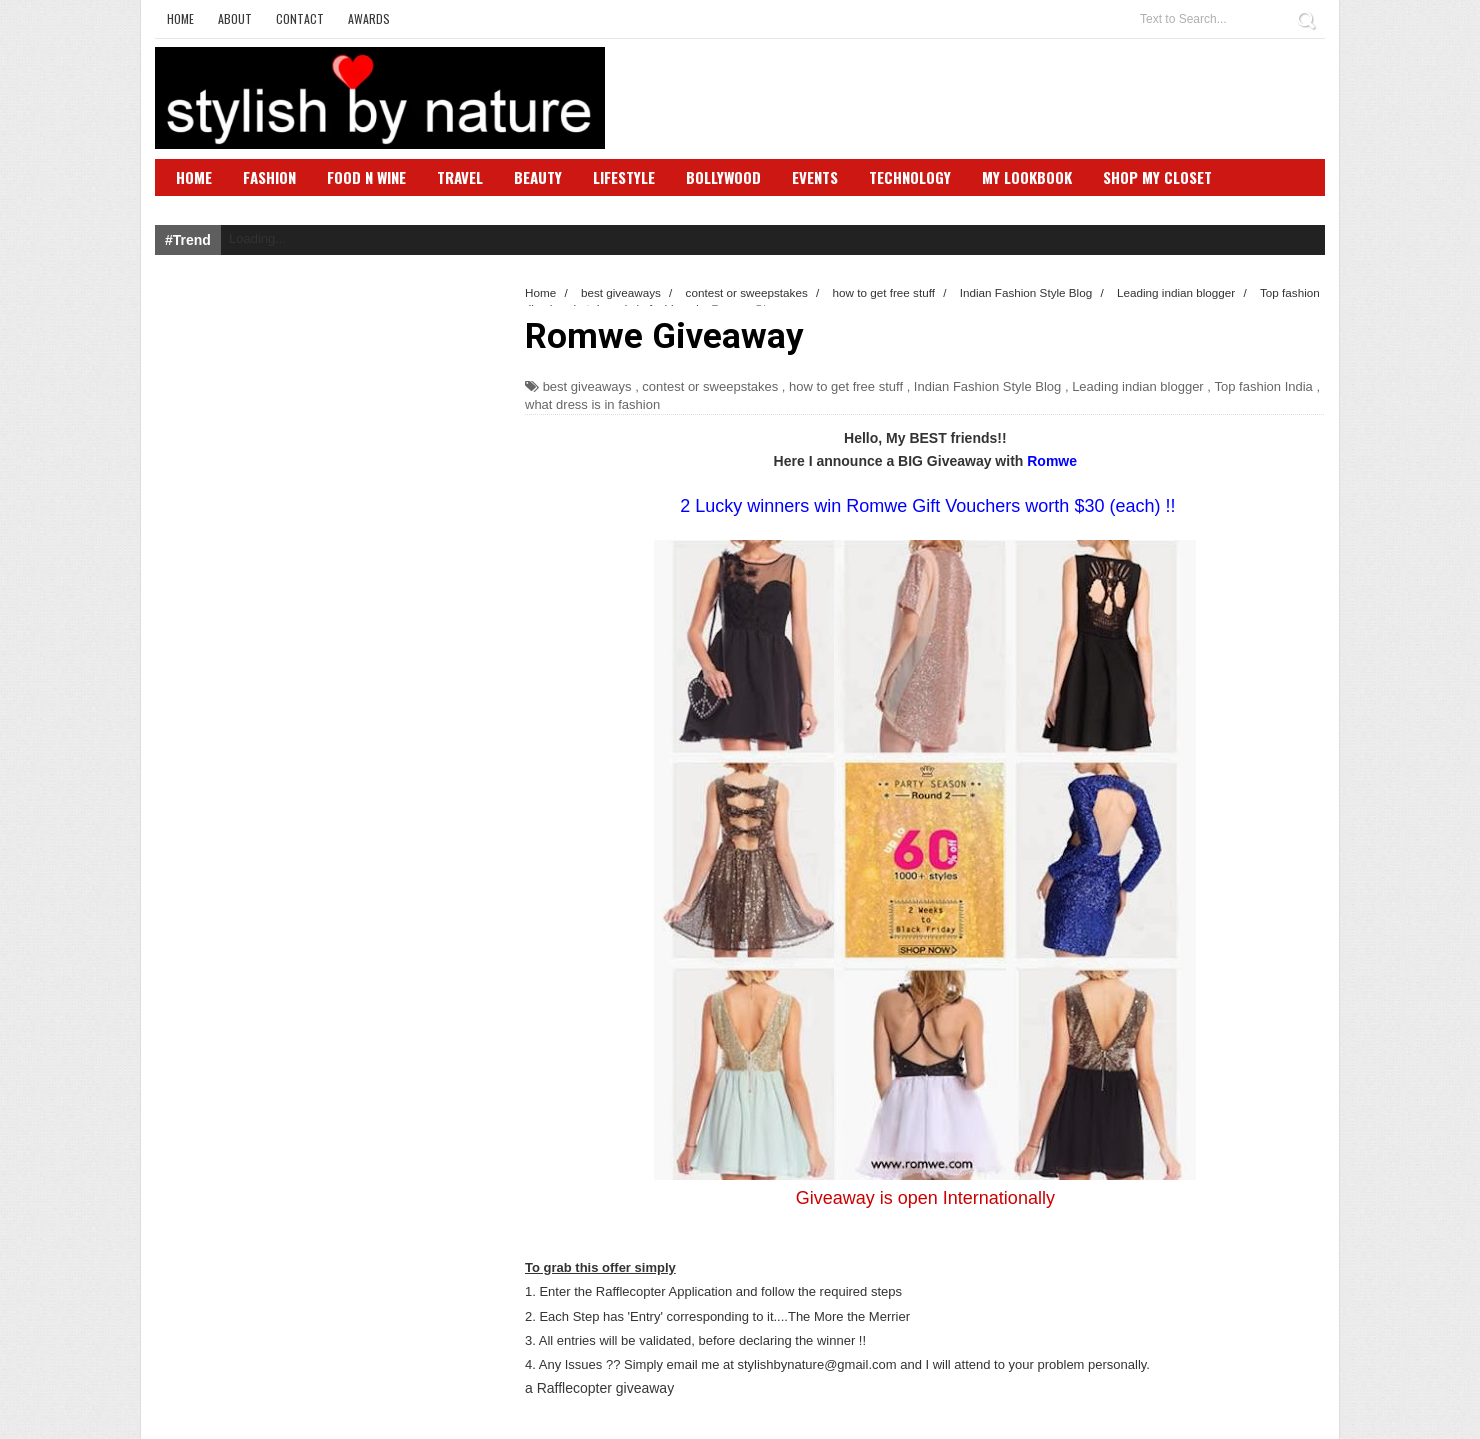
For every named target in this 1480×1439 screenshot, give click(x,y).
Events (815, 177)
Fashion (269, 177)
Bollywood (723, 177)
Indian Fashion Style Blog (987, 386)
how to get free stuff (846, 386)
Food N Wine (366, 177)
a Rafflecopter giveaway (599, 1388)
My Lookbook (1027, 177)
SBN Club (207, 207)
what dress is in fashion (592, 404)
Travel (460, 177)
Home (180, 18)
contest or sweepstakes (710, 386)
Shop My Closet (1157, 177)
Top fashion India (1264, 386)
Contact (300, 18)
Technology (910, 177)
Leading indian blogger (1138, 386)
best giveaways (587, 386)
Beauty (538, 177)
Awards (369, 18)
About (235, 18)
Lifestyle (624, 177)
